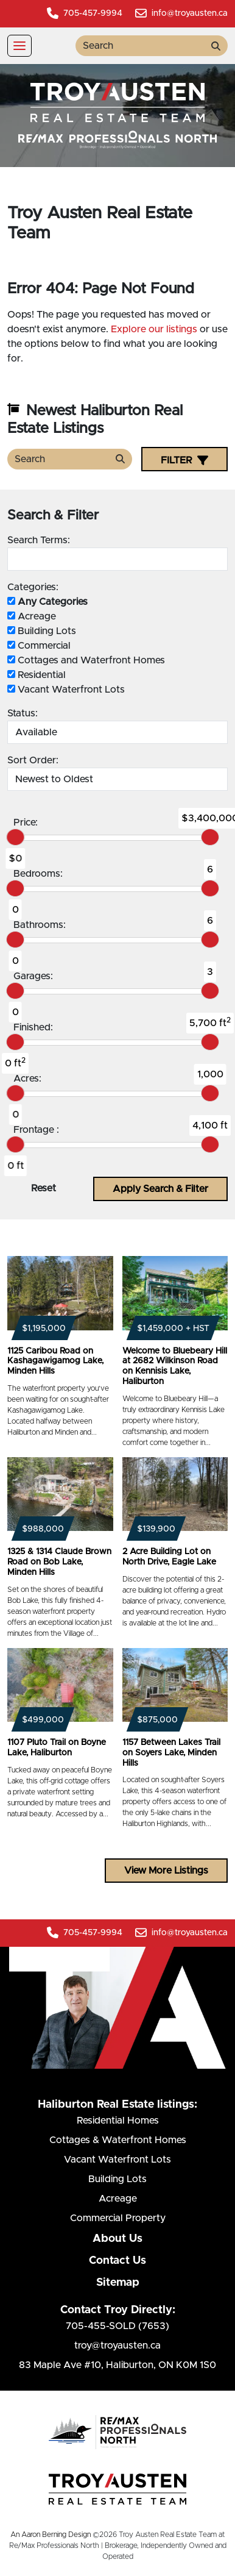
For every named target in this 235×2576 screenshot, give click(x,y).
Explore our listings (154, 329)
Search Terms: (38, 540)
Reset (43, 1188)
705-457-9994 (84, 13)
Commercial (39, 646)
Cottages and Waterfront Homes (86, 660)
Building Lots (41, 631)
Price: (25, 822)
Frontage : (36, 1130)
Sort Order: (32, 760)
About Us (117, 2238)
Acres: (27, 1078)
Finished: (33, 1027)
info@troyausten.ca (181, 13)
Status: (22, 713)
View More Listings (166, 1870)
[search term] (140, 45)
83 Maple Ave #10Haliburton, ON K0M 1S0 (117, 2365)
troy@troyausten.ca (117, 2345)
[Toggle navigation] (19, 46)
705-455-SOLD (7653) (117, 2326)
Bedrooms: (38, 874)
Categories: (32, 587)
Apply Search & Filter (160, 1189)
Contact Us (117, 2260)
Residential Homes (118, 2120)
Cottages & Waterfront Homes (117, 2140)
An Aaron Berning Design (50, 2534)
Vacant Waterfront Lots (66, 689)
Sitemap (117, 2282)
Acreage (31, 616)
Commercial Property (118, 2218)
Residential (36, 675)
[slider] (15, 837)
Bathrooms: (39, 925)
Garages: (33, 976)
